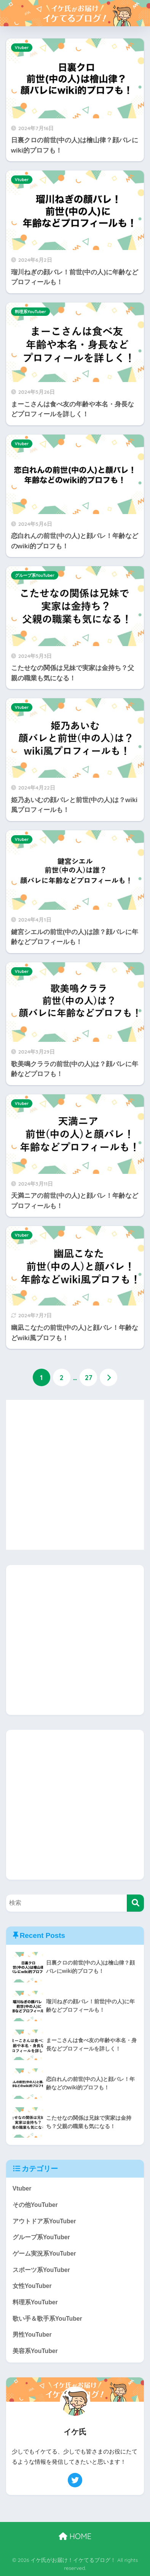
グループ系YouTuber (34, 575)
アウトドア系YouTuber (44, 2221)
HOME (75, 2536)
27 (89, 1377)
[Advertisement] (75, 1475)
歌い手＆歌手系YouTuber (47, 2318)
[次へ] (108, 1377)
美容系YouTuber (35, 2351)
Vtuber (22, 47)
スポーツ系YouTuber (41, 2270)
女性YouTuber (32, 2286)
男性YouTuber (32, 2334)
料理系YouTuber (30, 311)
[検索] (135, 1903)
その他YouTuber (35, 2205)
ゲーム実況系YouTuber (44, 2253)
